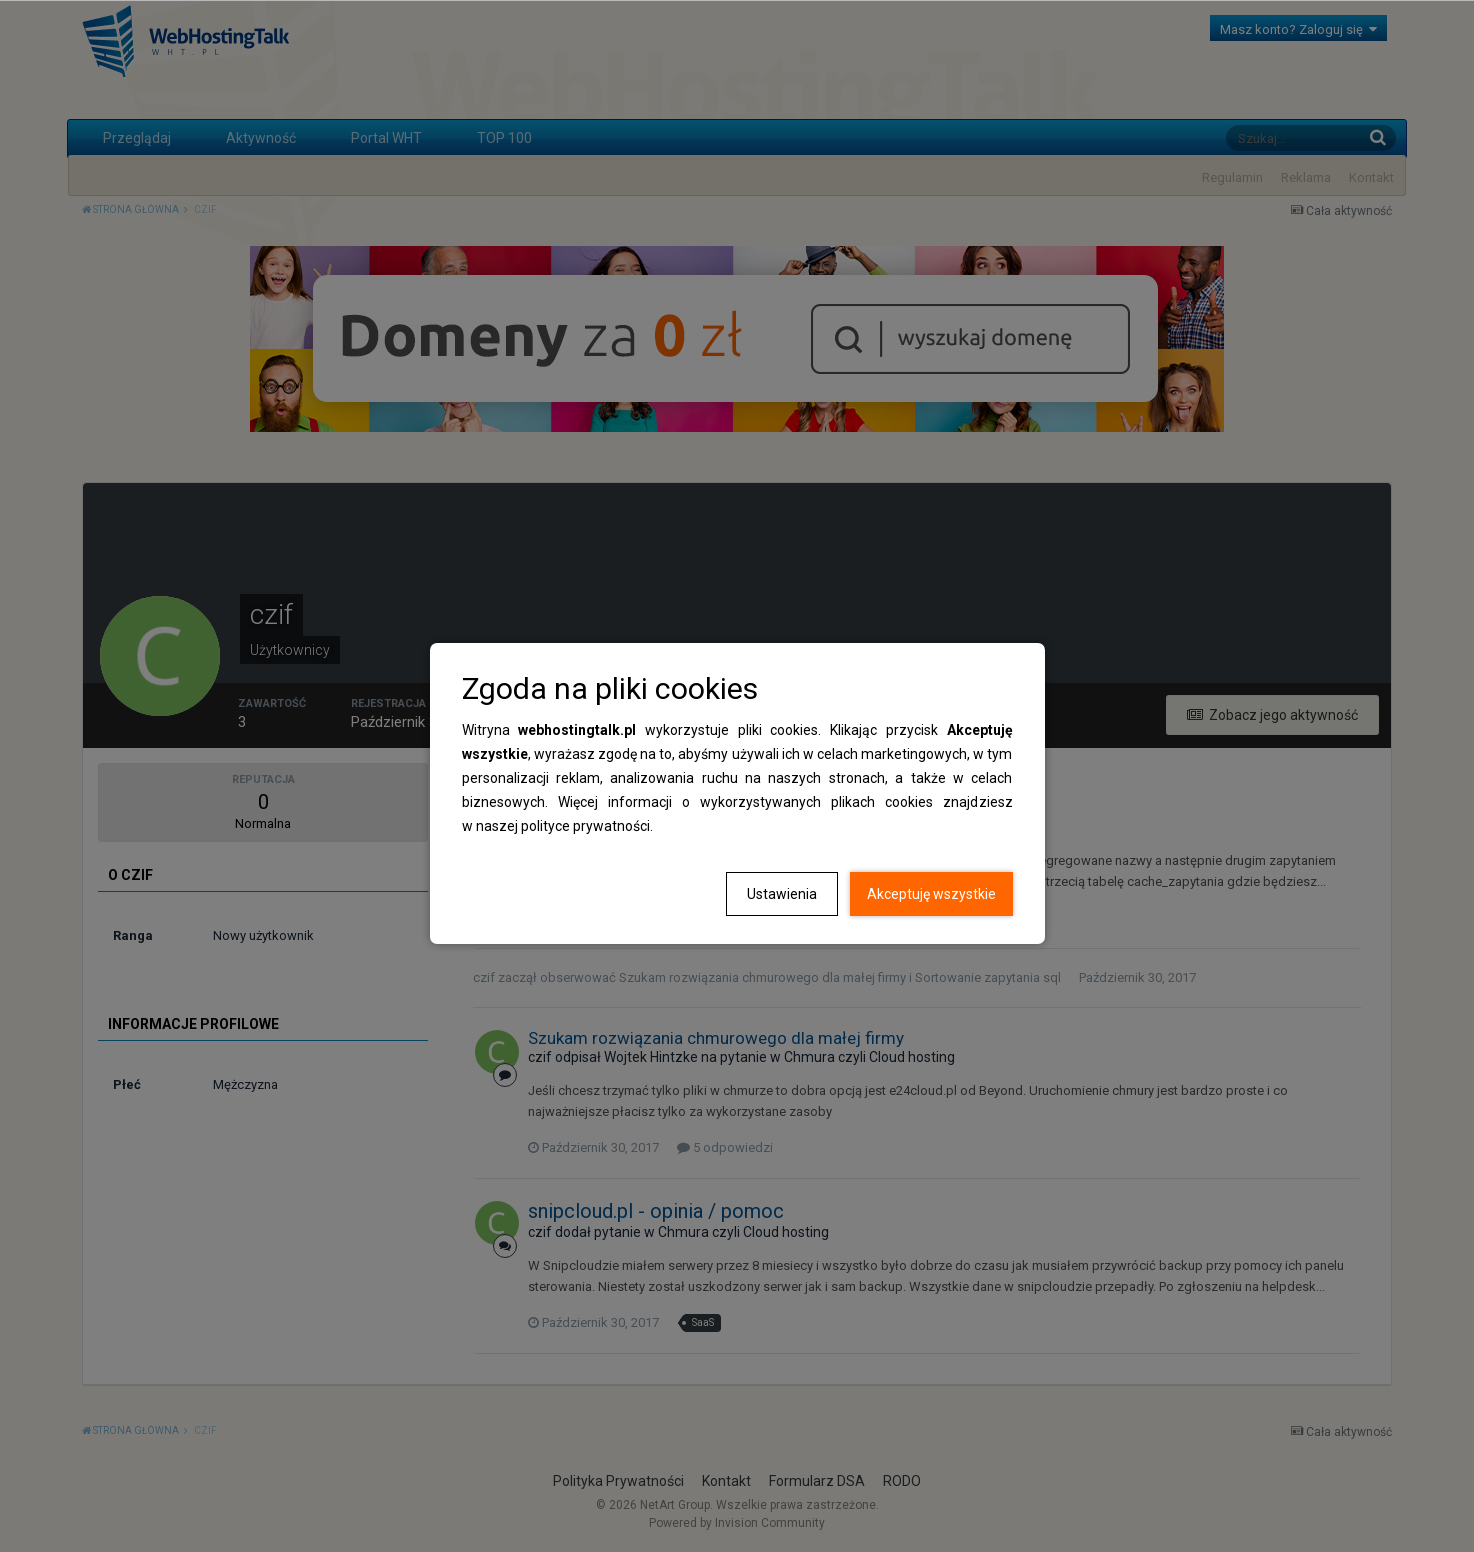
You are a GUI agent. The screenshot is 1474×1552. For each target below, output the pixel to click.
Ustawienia (782, 894)
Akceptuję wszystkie (931, 894)
